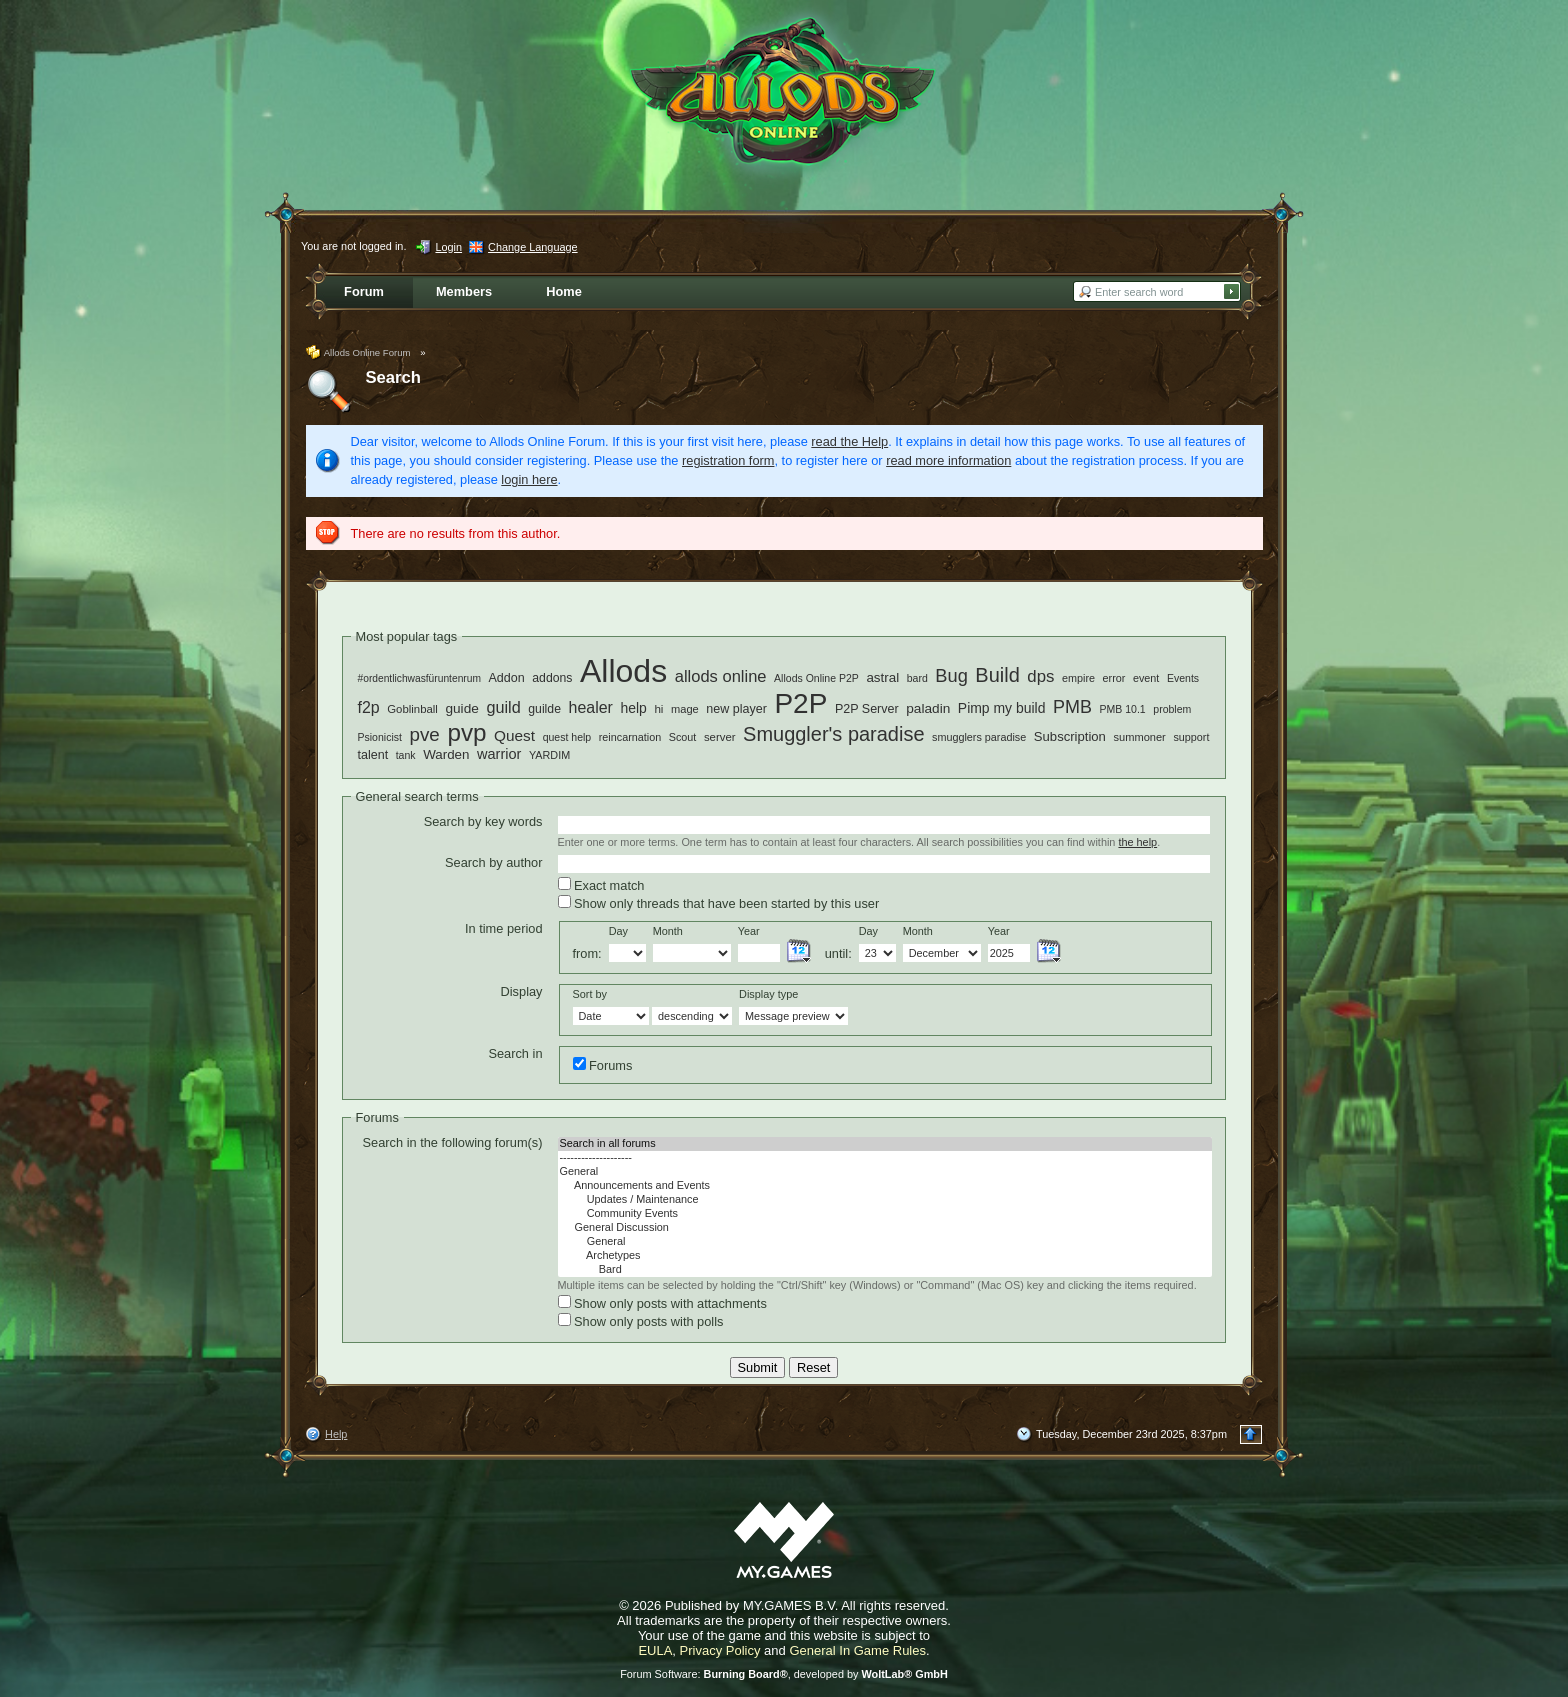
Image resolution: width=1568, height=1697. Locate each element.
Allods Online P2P (816, 678)
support (1191, 737)
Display (522, 991)
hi (658, 708)
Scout (683, 737)
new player (736, 709)
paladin (928, 708)
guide (461, 708)
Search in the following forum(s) (453, 1142)
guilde (544, 709)
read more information (948, 460)
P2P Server (867, 709)
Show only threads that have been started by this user (719, 903)
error (1114, 678)
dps (1040, 676)
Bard (885, 1270)
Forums (603, 1065)
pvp (466, 732)
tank (406, 755)
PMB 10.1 (1123, 709)
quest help (567, 737)
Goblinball (412, 709)
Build (997, 675)
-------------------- (885, 1158)
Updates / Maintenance (885, 1200)
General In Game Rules (857, 1650)
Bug (951, 675)
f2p (369, 707)
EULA (655, 1650)
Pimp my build (1002, 708)
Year (749, 931)
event (1146, 678)
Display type (768, 994)
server (720, 737)
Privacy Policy (720, 1650)
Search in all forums (885, 1144)
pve (424, 734)
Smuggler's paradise (833, 734)
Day (618, 931)
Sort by (590, 994)
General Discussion (885, 1228)
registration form (728, 460)
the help (1137, 842)
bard (917, 678)
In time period (504, 928)
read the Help (849, 441)
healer (591, 707)
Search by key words (483, 821)
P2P (800, 703)
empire (1078, 678)
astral (882, 677)
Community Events (885, 1214)
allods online (721, 676)
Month (668, 931)
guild (503, 707)
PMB (1072, 707)
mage (685, 709)
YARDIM (549, 755)
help (633, 708)
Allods (623, 671)
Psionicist (380, 737)
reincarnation (630, 737)
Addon (507, 678)
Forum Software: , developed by (784, 1674)
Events (1183, 678)
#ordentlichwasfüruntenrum (419, 678)
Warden (446, 754)
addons (552, 678)
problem (1172, 709)
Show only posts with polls (641, 1321)
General (885, 1172)
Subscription (1070, 736)
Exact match (601, 885)
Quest (514, 735)
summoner (1139, 737)
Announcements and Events (885, 1186)
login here (529, 479)
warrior (499, 754)
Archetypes (885, 1256)
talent (373, 755)
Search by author (493, 862)
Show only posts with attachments (662, 1303)
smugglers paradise (979, 737)
